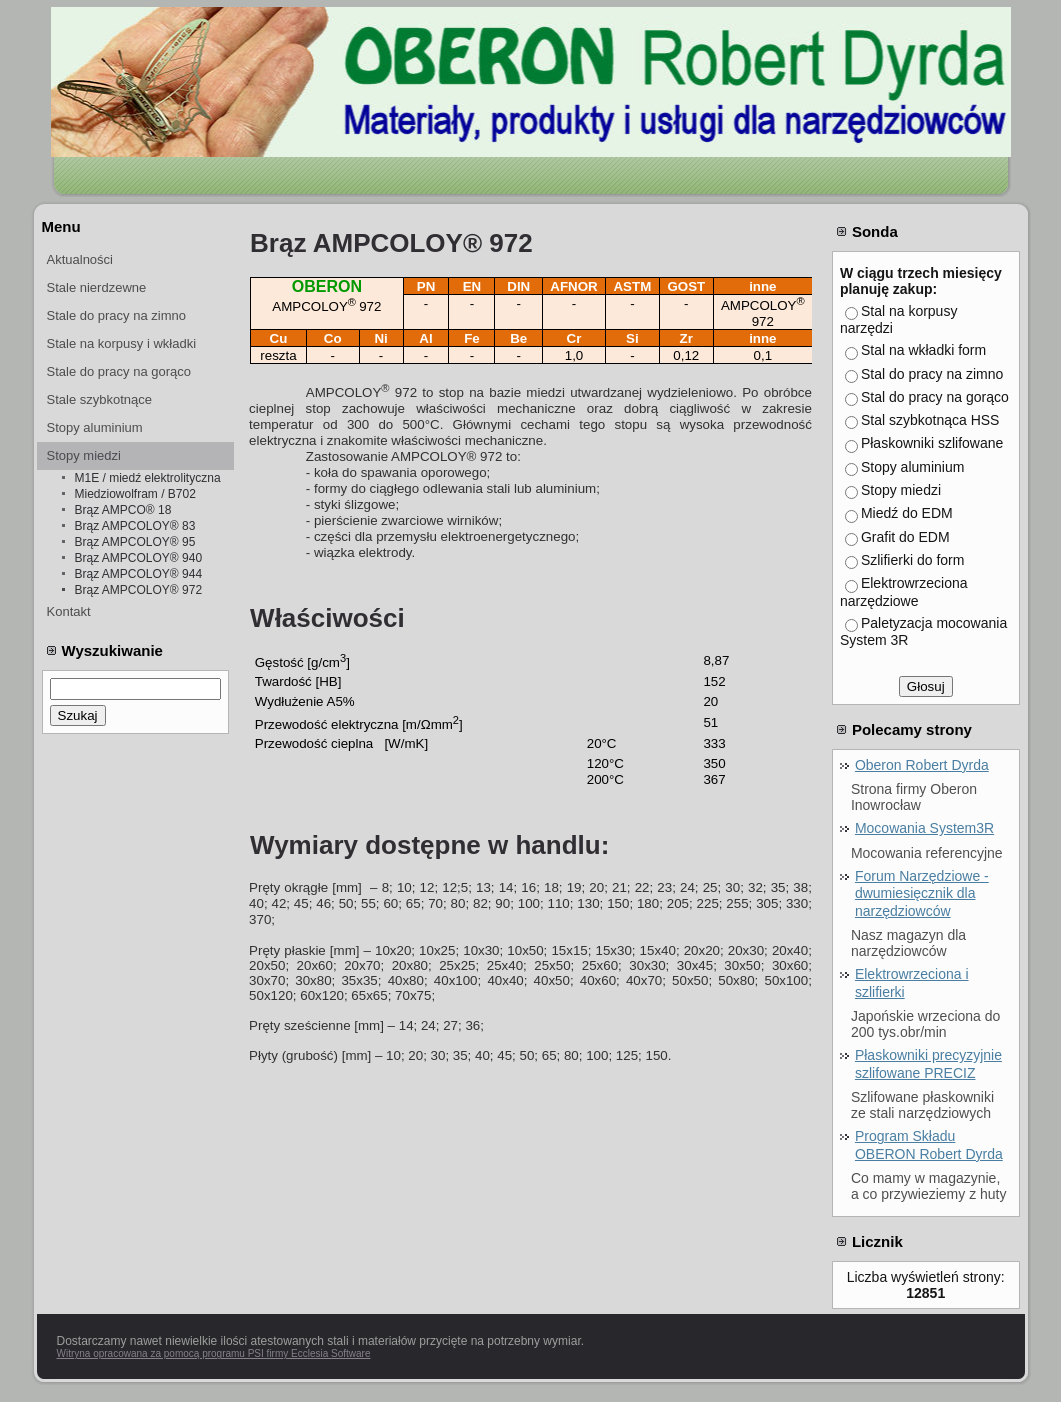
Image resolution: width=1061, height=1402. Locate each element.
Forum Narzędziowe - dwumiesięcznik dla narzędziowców (922, 893)
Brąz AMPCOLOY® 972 (139, 590)
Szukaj (78, 715)
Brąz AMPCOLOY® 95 (135, 542)
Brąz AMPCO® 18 (123, 510)
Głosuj (926, 686)
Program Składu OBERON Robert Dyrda (929, 1145)
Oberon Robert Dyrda (922, 765)
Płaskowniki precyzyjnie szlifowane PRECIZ (928, 1064)
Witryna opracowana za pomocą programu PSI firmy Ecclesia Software (214, 1353)
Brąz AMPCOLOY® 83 (135, 526)
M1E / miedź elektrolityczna (148, 478)
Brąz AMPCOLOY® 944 (139, 574)
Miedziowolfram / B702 (135, 494)
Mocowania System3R (924, 828)
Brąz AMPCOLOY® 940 (139, 558)
